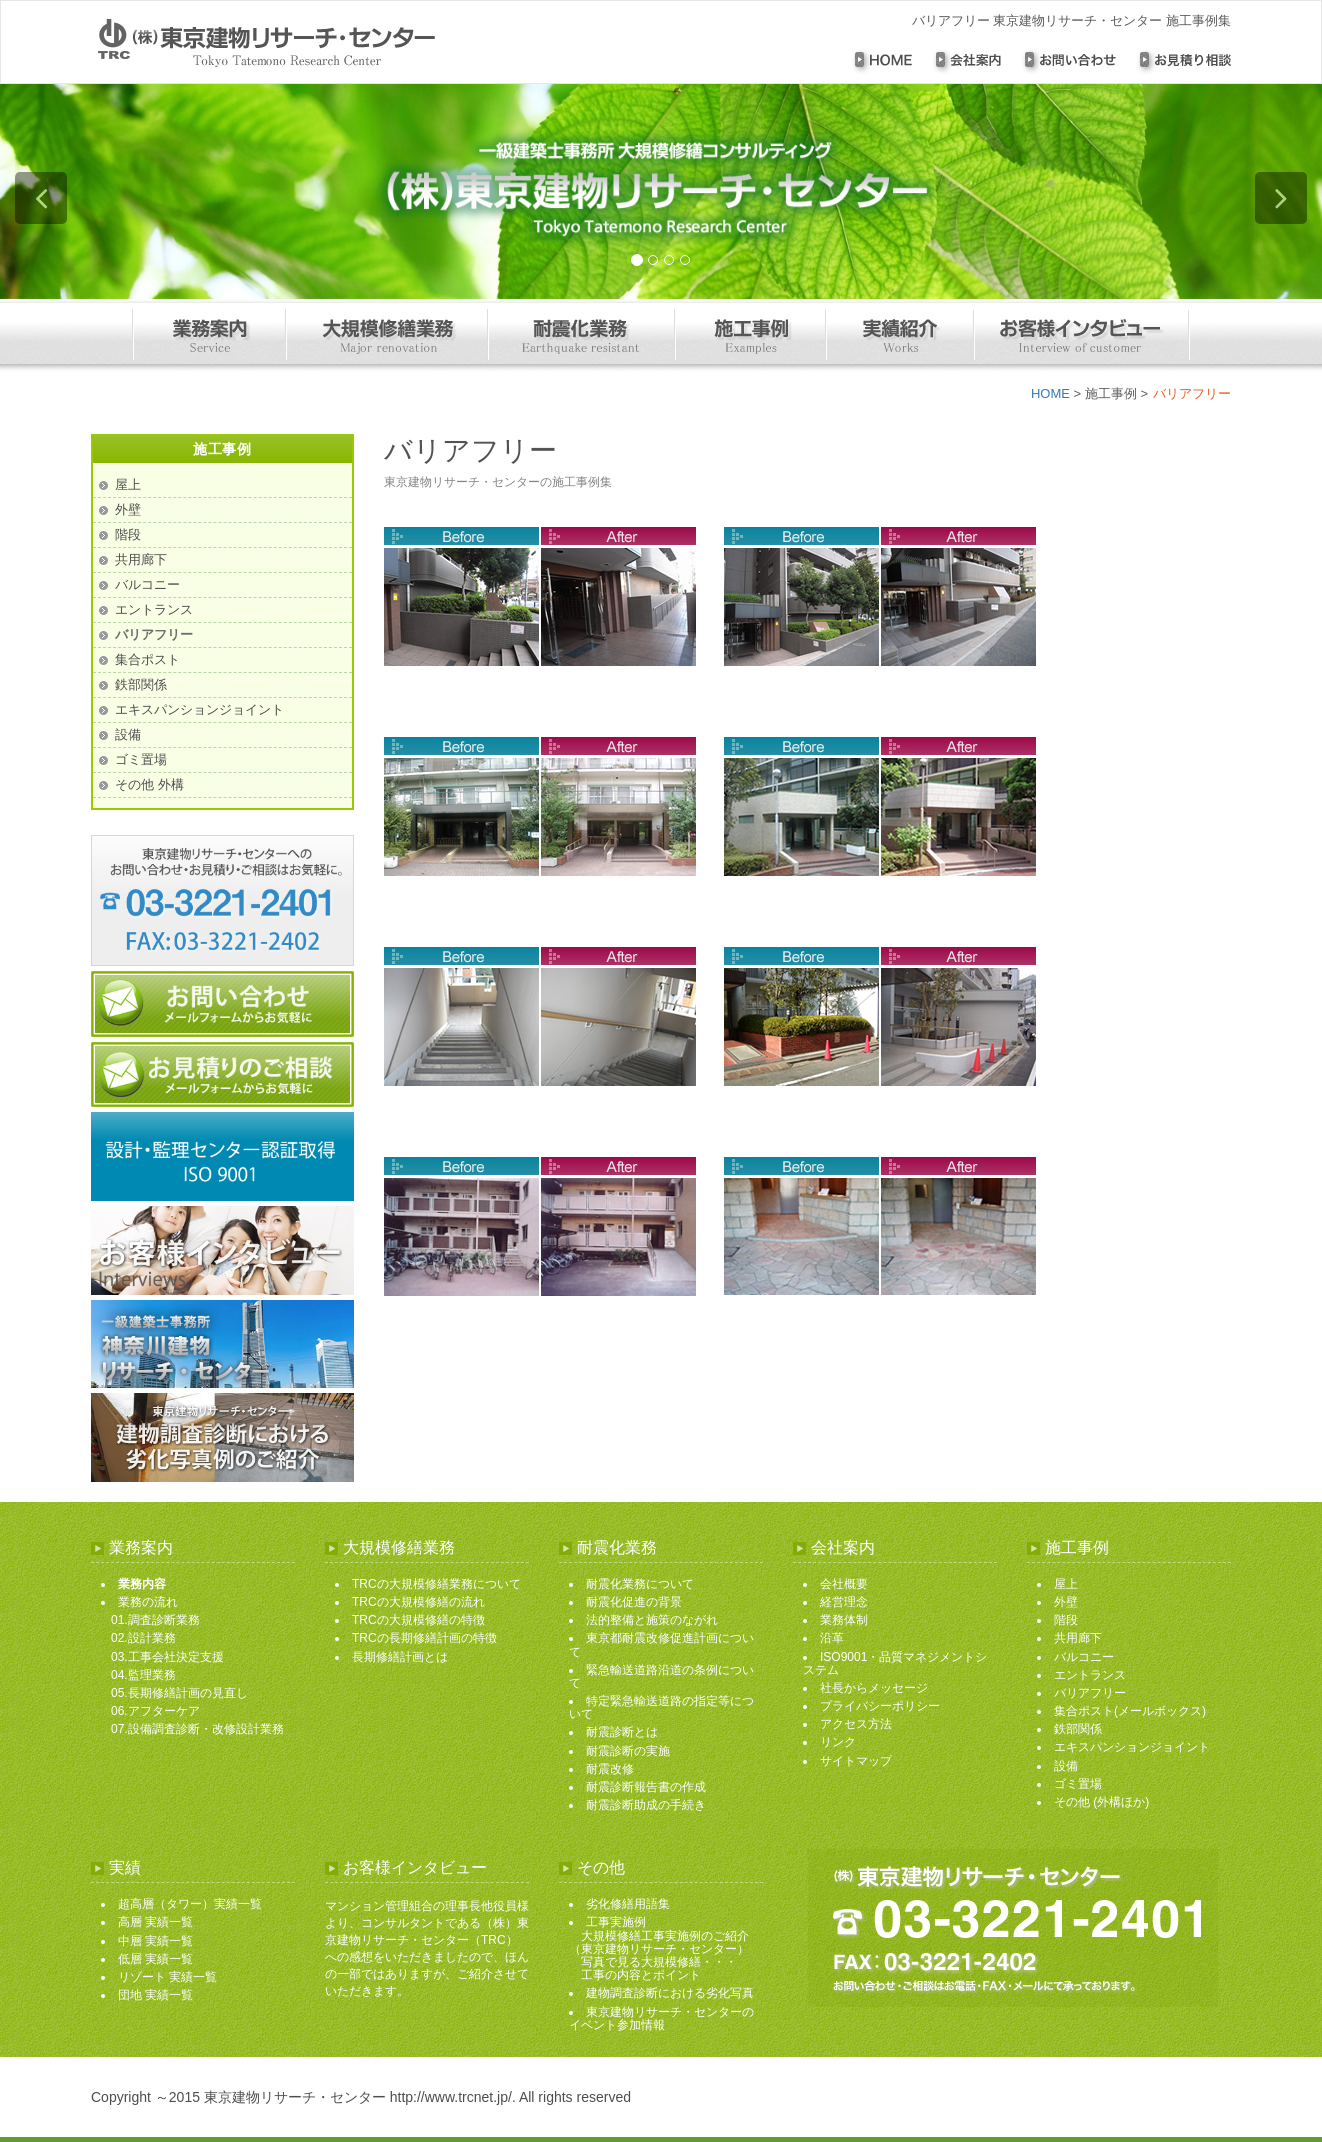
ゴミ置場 (141, 759)
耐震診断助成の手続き (646, 1805)
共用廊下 (141, 559)
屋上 (128, 484)
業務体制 (844, 1620)
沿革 (832, 1638)
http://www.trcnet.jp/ (451, 2097)
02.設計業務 (143, 1638)
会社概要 (844, 1584)
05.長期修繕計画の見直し (179, 1693)
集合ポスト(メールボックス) (1130, 1711)
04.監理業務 (143, 1675)
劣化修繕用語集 (628, 1904)
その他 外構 (149, 784)
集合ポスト (147, 659)
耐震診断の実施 (628, 1751)
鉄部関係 (141, 684)
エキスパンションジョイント (199, 709)
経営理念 (844, 1602)
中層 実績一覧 (155, 1941)
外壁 (128, 509)
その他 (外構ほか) (1101, 1802)
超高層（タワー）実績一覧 (190, 1904)
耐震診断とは (622, 1732)
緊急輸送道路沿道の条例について (661, 1676)
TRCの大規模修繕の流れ (418, 1602)
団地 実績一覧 (155, 1995)
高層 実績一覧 (155, 1922)
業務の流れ (148, 1602)
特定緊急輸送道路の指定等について (661, 1707)
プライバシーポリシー (880, 1706)
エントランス (154, 609)
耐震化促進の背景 (634, 1602)
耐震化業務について (640, 1584)
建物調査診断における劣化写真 (670, 1993)
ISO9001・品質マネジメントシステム (895, 1663)
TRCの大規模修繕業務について (436, 1584)
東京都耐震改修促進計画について (661, 1644)
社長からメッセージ (874, 1688)
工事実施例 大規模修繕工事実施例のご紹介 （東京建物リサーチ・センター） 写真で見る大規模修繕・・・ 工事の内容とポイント (659, 1948)
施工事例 (1111, 393)
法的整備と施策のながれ (652, 1620)
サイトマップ (856, 1761)
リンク (838, 1742)
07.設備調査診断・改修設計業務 (197, 1729)
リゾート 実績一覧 (167, 1977)
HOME (1050, 393)
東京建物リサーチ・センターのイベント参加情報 (661, 2018)
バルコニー (147, 584)
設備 (128, 734)
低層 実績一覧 (155, 1959)
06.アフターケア (155, 1711)
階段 (128, 534)
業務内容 (142, 1584)
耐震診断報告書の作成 (646, 1787)
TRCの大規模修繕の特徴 (418, 1620)
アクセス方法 (856, 1724)
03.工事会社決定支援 (167, 1657)
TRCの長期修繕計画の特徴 (424, 1638)
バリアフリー (154, 634)
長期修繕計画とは (400, 1657)
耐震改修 (610, 1769)
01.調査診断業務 (155, 1620)
